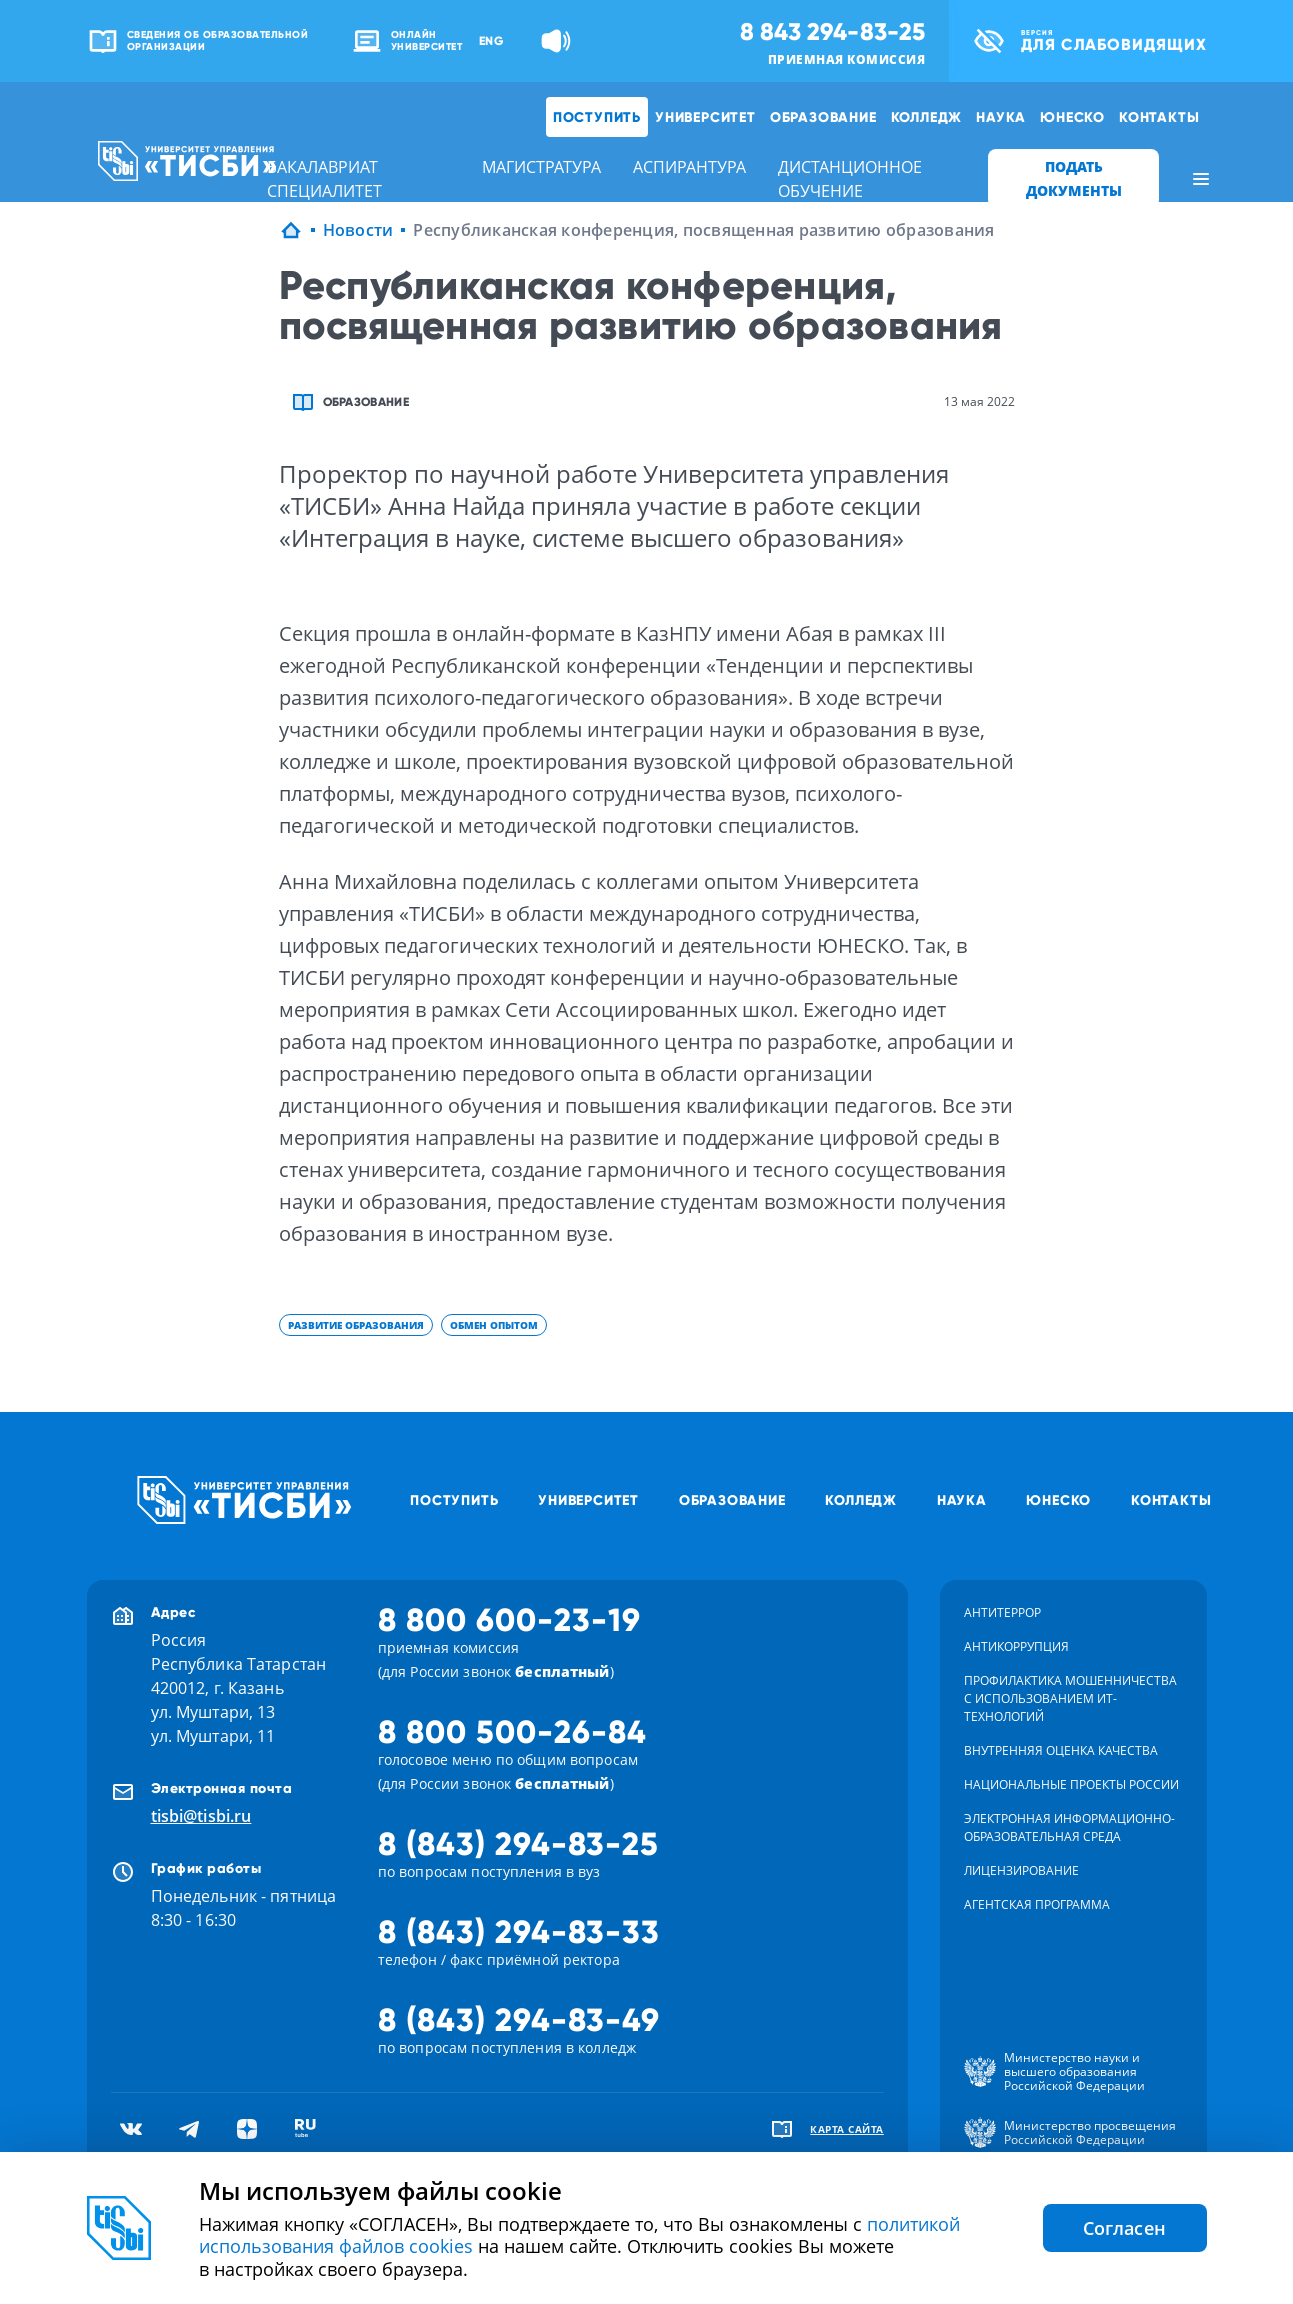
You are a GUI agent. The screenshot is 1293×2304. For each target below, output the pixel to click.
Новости (358, 230)
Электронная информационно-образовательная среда (1069, 1827)
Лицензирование (1021, 1870)
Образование (823, 117)
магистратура (541, 167)
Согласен (1125, 2228)
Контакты (1159, 117)
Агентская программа (1037, 1904)
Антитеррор (1002, 1612)
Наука (1001, 117)
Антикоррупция (1016, 1646)
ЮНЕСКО (1072, 117)
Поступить (597, 117)
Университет (705, 117)
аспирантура (689, 167)
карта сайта (847, 2129)
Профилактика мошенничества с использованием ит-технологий (1070, 1698)
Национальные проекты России (1071, 1784)
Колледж (927, 117)
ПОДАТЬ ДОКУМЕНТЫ (1074, 178)
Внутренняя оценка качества (1061, 1750)
